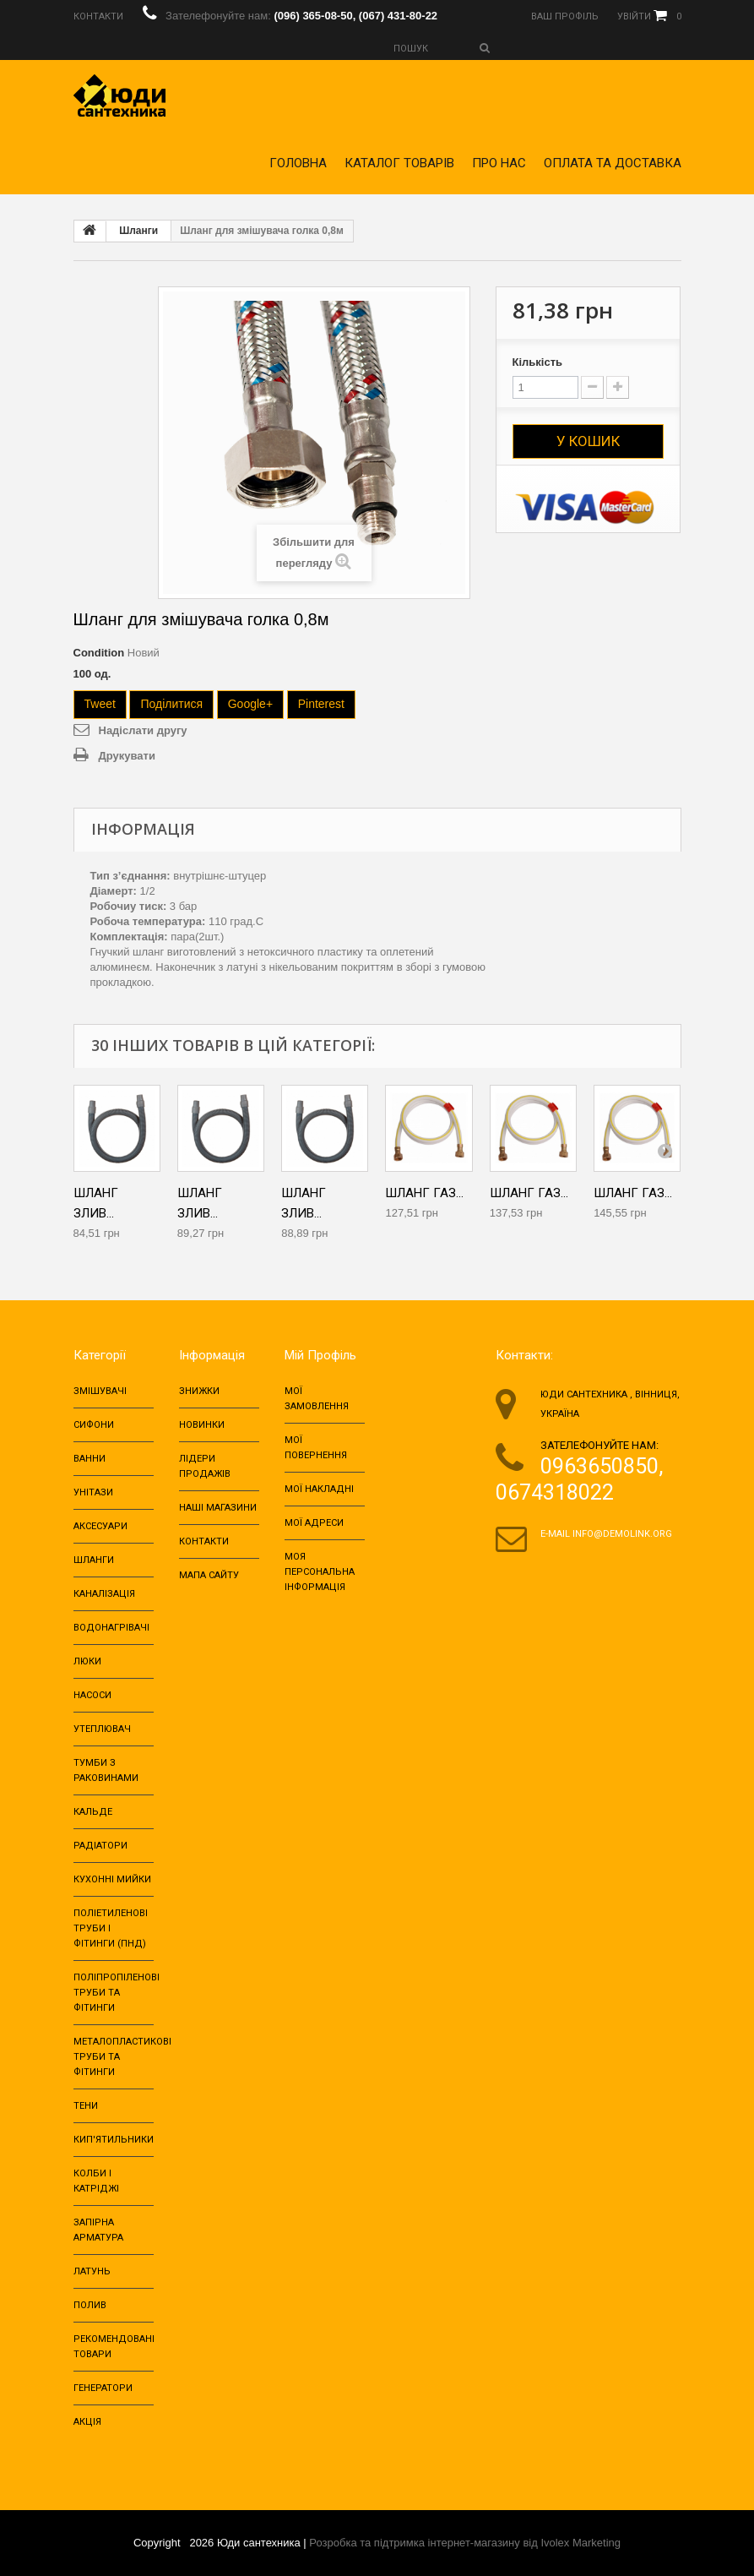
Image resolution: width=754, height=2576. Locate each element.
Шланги (138, 231)
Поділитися (171, 704)
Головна (298, 163)
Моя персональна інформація (320, 1572)
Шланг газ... (424, 1193)
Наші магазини (218, 1507)
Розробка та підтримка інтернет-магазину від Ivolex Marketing (465, 2542)
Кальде (92, 1811)
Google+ (250, 704)
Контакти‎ (98, 16)
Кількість (538, 362)
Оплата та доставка (612, 163)
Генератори (103, 2388)
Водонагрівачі (111, 1627)
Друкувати (127, 755)
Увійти (634, 16)
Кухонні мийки (112, 1879)
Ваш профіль (565, 16)
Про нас (499, 163)
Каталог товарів (399, 163)
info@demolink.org (622, 1533)
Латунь (92, 2271)
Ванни (89, 1458)
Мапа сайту (209, 1575)
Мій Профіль (320, 1355)
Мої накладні (319, 1489)
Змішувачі (100, 1391)
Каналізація (104, 1593)
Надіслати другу (143, 730)
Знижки (199, 1391)
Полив (89, 2305)
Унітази (93, 1492)
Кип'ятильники (113, 2139)
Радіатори (100, 1845)
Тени (85, 2105)
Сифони (93, 1424)
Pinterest (321, 704)
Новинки (202, 1424)
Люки (87, 1661)
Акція (87, 2421)
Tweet (100, 704)
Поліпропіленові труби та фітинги (116, 1992)
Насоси (92, 1695)
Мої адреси (314, 1522)
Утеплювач (102, 1729)
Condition (99, 652)
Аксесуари (100, 1526)
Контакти (204, 1541)
